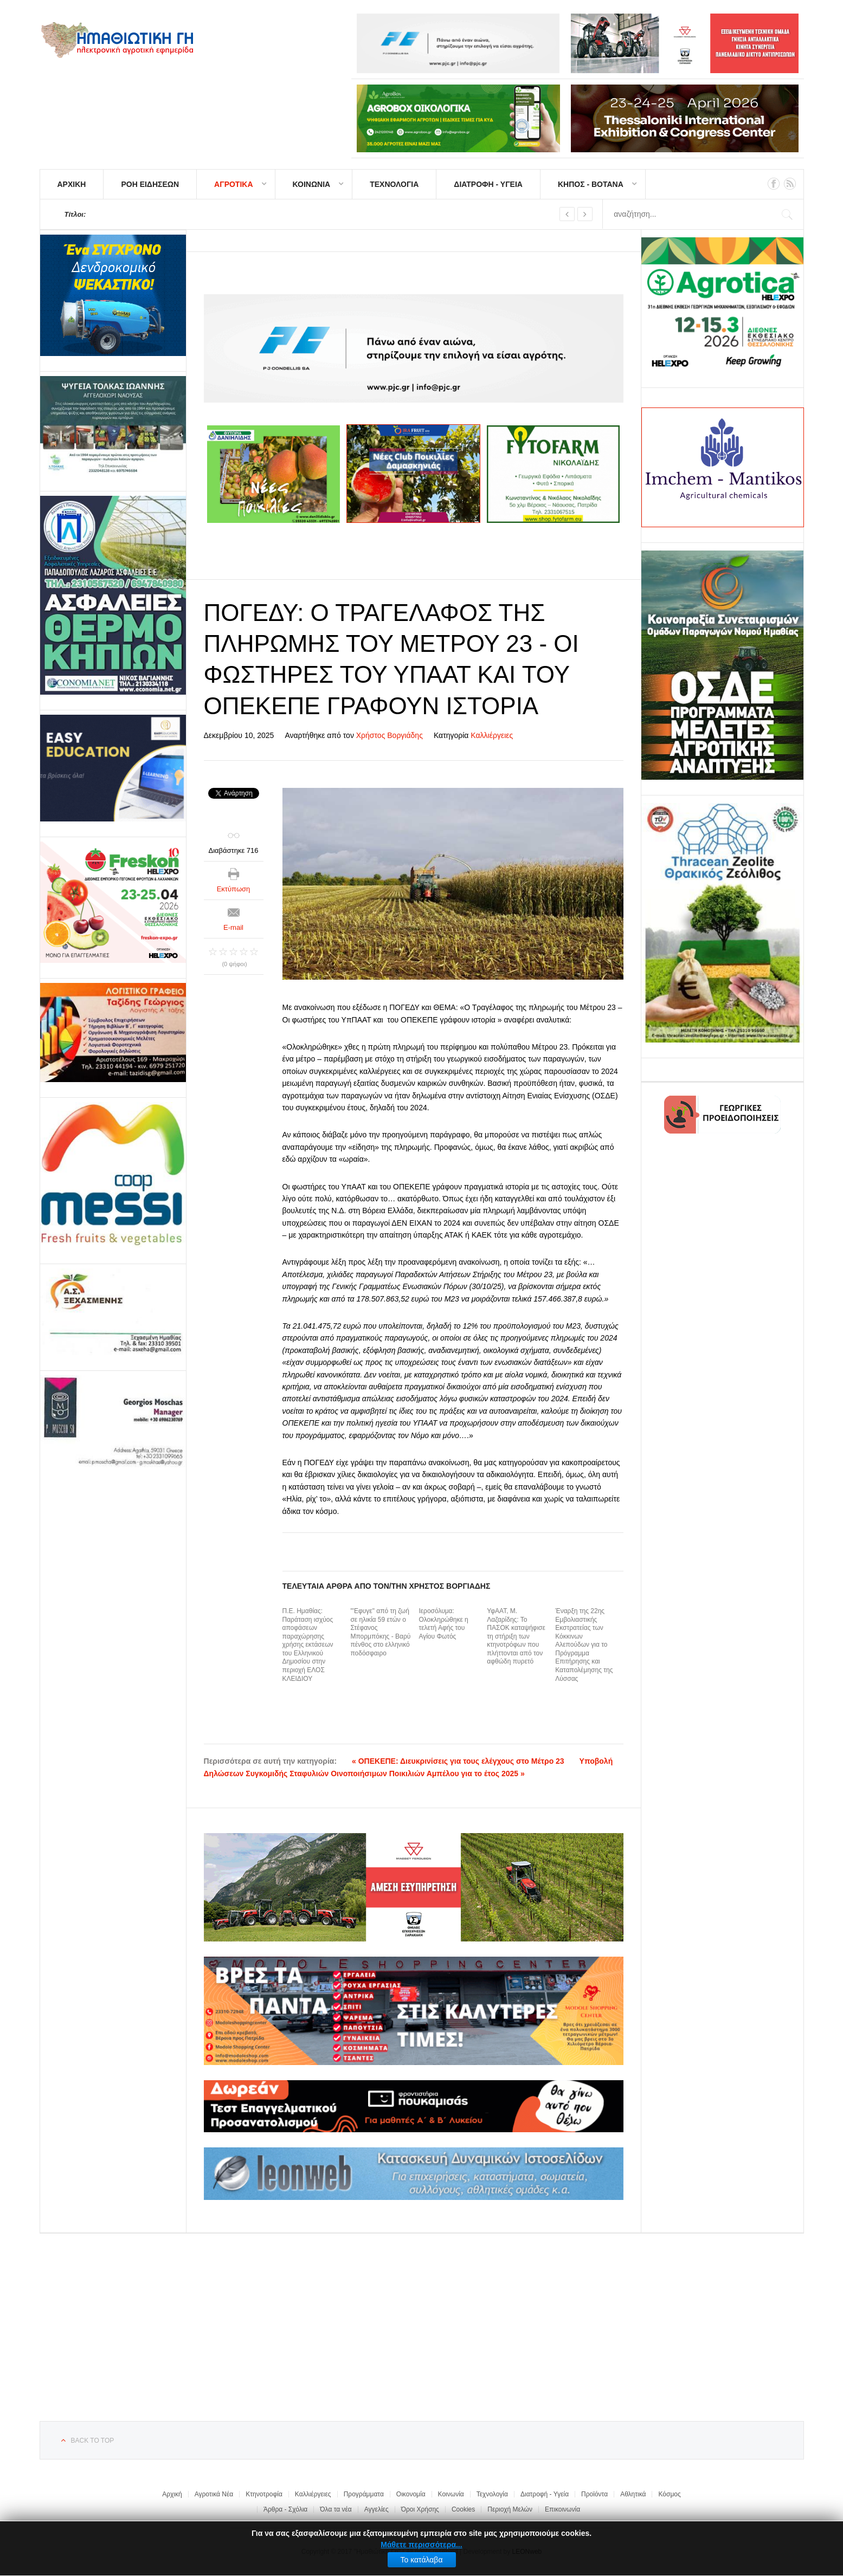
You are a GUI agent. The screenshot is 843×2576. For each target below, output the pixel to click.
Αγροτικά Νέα (214, 2494)
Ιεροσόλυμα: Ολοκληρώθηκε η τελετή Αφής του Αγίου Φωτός (443, 1623)
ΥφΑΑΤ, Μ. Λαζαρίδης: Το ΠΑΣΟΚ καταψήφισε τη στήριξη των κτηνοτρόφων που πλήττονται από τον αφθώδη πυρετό (516, 1636)
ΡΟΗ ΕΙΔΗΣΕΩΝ (150, 184)
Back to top (92, 2440)
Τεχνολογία (492, 2494)
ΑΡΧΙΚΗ (71, 184)
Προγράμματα (364, 2494)
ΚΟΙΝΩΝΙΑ (312, 184)
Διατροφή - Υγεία (544, 2494)
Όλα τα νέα (336, 2509)
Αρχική (172, 2494)
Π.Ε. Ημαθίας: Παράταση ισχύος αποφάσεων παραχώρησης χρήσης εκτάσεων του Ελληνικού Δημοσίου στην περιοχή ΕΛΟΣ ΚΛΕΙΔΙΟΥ (307, 1644)
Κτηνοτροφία (264, 2494)
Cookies (463, 2509)
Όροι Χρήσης (420, 2509)
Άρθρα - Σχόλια (285, 2509)
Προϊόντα (594, 2494)
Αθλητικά (633, 2494)
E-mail (233, 927)
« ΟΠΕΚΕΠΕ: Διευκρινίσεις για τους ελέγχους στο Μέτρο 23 (458, 1761)
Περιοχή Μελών (509, 2509)
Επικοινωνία (562, 2509)
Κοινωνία (451, 2494)
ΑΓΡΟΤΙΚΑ (233, 184)
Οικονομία (411, 2494)
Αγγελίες (376, 2509)
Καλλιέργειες (492, 735)
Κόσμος (669, 2494)
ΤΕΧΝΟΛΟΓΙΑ (394, 184)
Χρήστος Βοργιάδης (389, 735)
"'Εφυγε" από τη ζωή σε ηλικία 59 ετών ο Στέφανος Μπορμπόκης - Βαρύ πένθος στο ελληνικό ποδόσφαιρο (380, 1632)
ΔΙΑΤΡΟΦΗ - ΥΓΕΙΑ (488, 184)
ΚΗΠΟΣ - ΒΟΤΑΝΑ (590, 184)
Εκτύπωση (233, 889)
